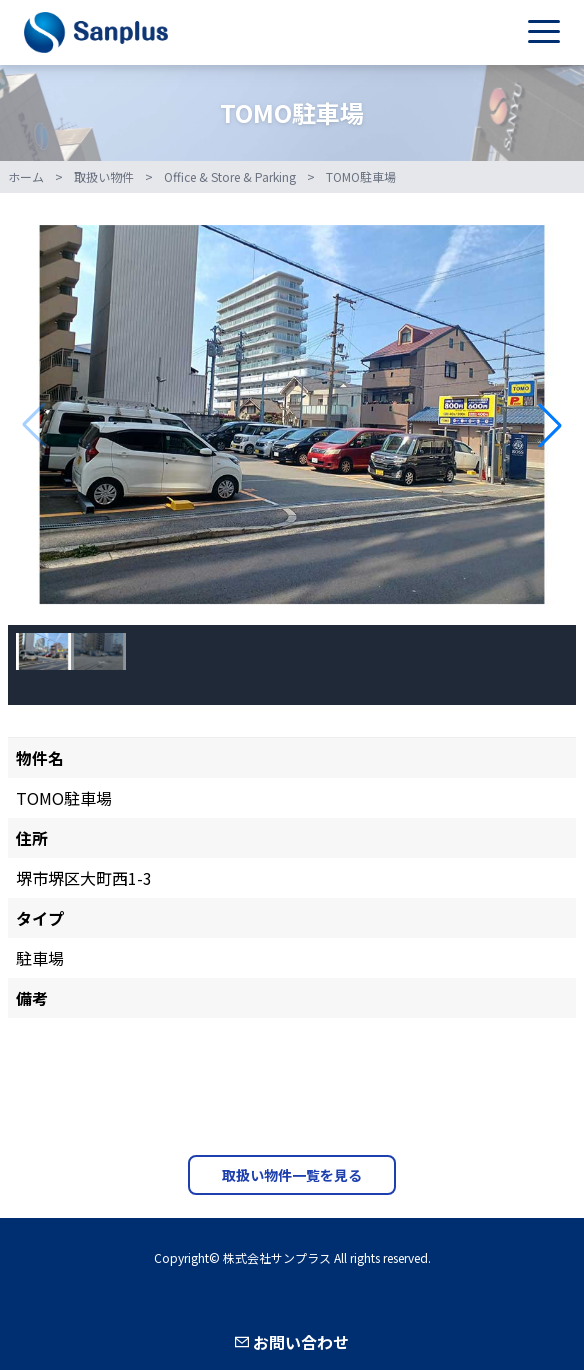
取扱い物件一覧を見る (292, 1175)
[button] (550, 425)
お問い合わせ (292, 1342)
